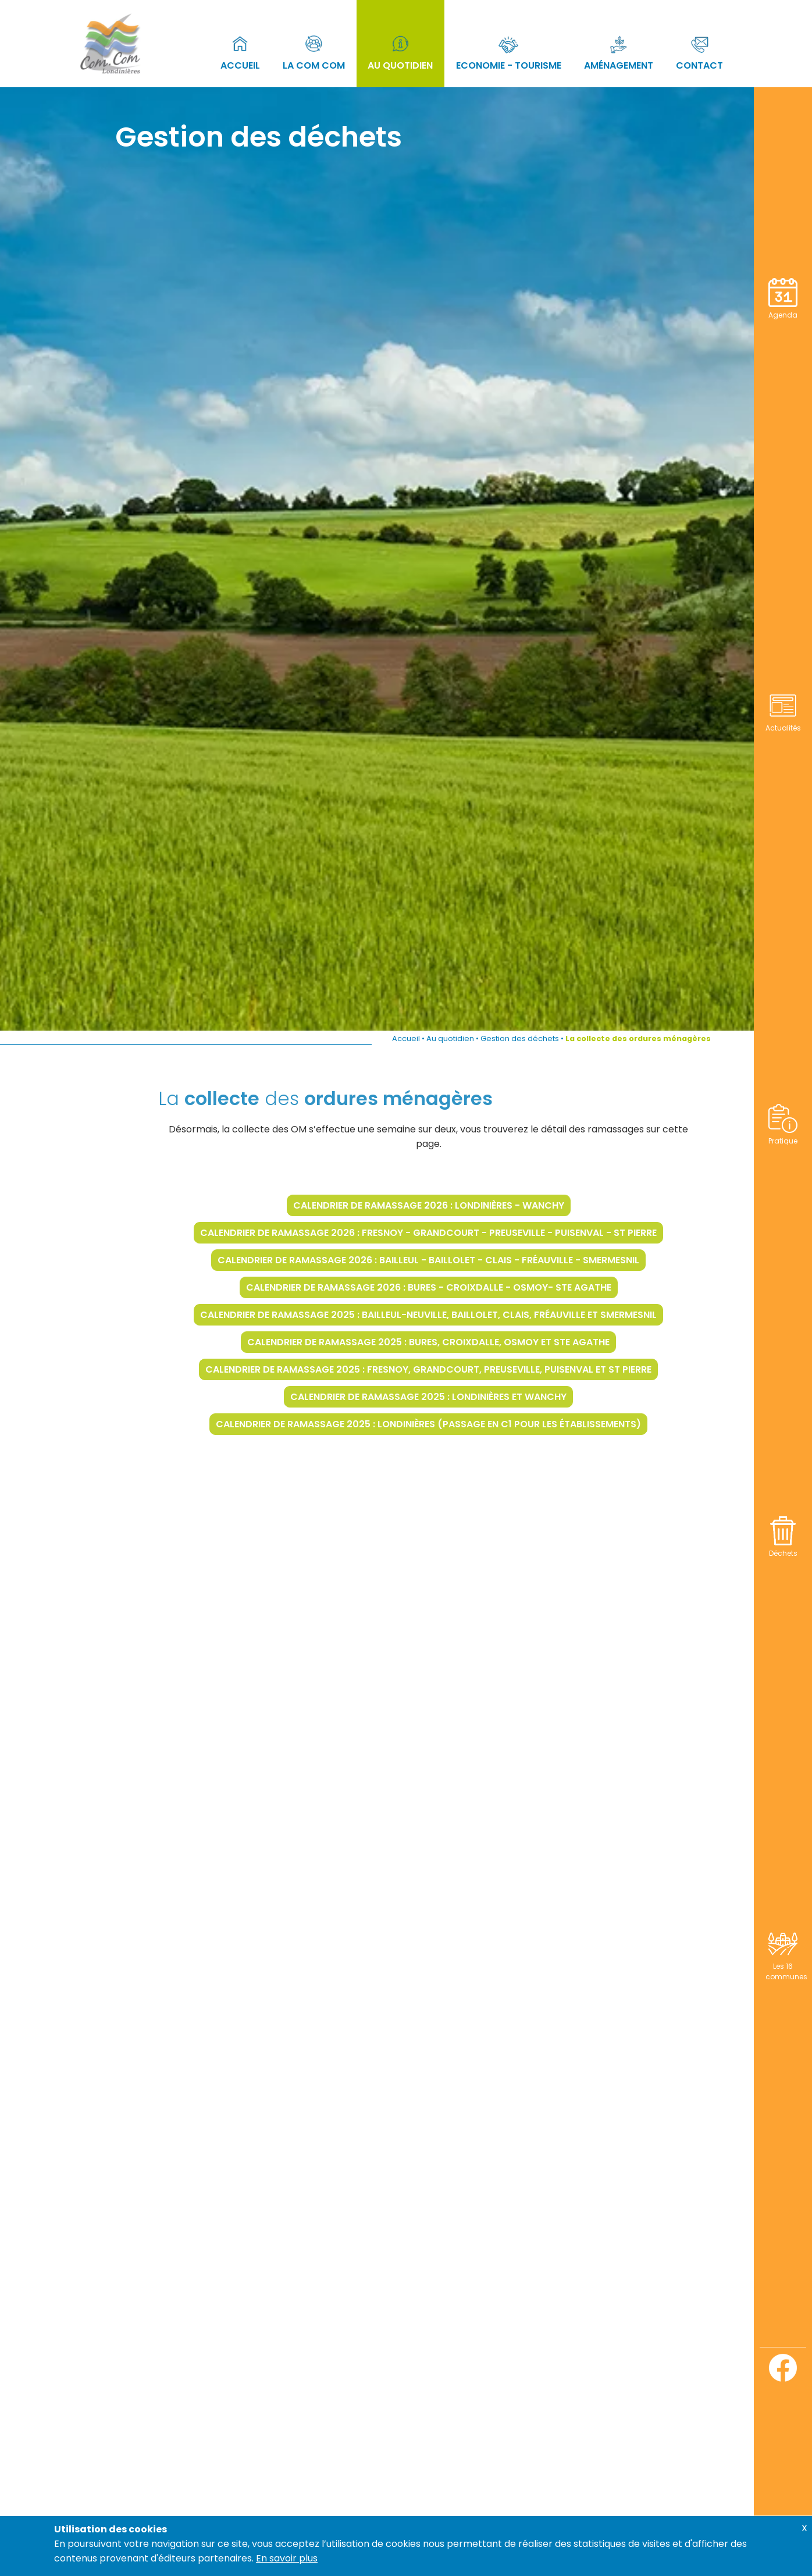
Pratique (782, 1135)
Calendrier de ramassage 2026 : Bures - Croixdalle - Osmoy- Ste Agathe (460, 1287)
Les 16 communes (786, 1966)
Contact (699, 50)
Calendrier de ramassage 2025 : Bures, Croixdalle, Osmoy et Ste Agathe (460, 1342)
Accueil (240, 50)
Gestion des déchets (519, 1038)
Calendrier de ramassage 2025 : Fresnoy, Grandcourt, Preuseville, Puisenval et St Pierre (460, 1369)
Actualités (783, 722)
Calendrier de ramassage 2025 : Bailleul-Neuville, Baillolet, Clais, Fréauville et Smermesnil (460, 1314)
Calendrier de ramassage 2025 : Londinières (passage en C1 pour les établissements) (459, 1424)
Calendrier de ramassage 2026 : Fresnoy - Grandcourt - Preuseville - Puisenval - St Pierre (460, 1232)
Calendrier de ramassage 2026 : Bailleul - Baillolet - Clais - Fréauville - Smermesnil (460, 1260)
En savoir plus (287, 2558)
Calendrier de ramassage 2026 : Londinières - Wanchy (460, 1205)
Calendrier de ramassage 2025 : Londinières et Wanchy (460, 1396)
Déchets (782, 1548)
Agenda (782, 310)
